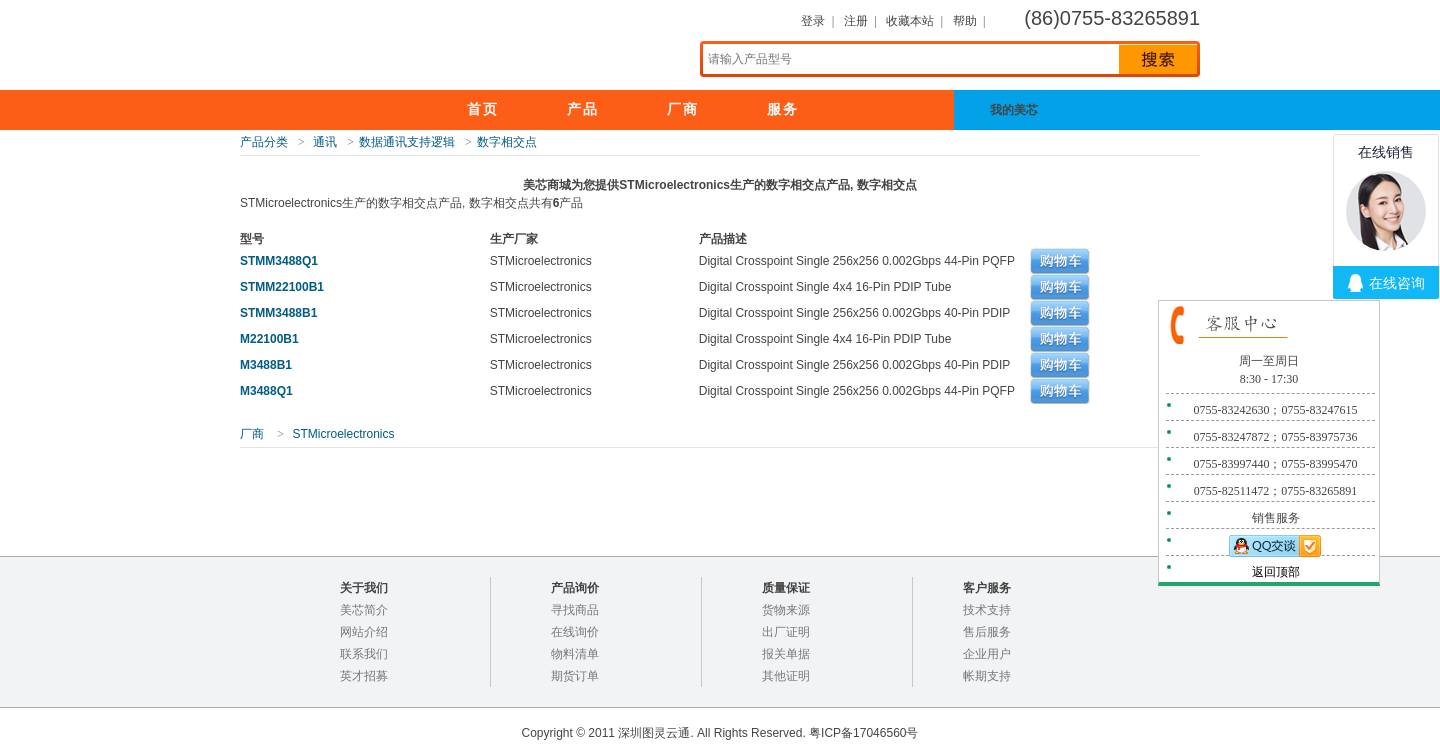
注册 (856, 21)
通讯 (325, 142)
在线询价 (575, 632)
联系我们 (364, 654)
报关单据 (786, 654)
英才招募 (364, 676)
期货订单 (575, 676)
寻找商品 (575, 610)
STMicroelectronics (343, 434)
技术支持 (987, 610)
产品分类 (264, 142)
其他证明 (786, 676)
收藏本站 (910, 21)
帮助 (965, 21)
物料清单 (575, 654)
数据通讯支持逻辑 (407, 142)
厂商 (252, 434)
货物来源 (786, 610)
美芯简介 (364, 610)
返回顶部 (1276, 572)
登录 (813, 21)
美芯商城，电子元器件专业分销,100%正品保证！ (440, 44)
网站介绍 (364, 632)
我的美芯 (1029, 110)
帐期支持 (987, 676)
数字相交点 (507, 142)
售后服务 (987, 632)
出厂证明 (786, 632)
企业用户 (987, 654)
